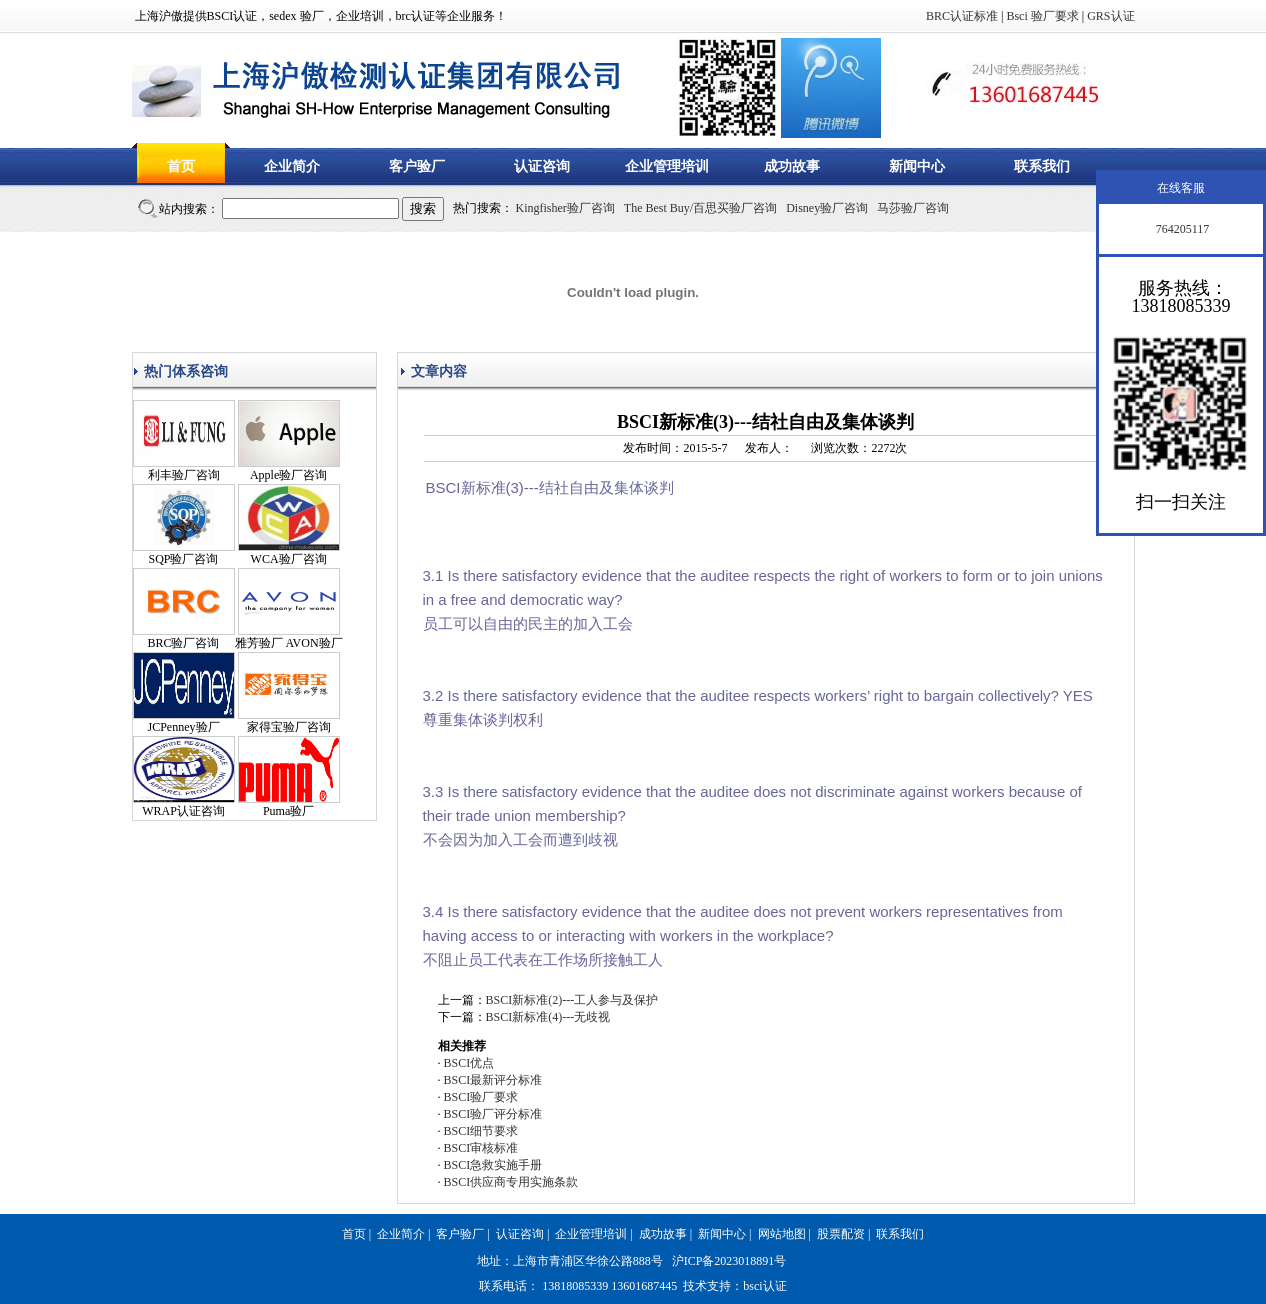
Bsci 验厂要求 (1042, 16)
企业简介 (292, 166)
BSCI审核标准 (481, 1148)
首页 (181, 166)
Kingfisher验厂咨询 (565, 208)
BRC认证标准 (962, 16)
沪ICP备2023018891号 (729, 1261)
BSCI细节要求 (481, 1131)
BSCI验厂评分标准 (493, 1114)
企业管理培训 (667, 166)
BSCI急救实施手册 (493, 1165)
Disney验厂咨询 (827, 208)
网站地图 (782, 1234)
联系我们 (1042, 166)
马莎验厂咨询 (913, 208)
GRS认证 (1110, 16)
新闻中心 (917, 166)
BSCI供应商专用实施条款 (511, 1182)
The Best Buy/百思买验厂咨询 (700, 208)
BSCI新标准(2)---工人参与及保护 (572, 1000)
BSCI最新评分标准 (493, 1080)
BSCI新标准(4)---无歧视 (548, 1017)
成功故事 (792, 166)
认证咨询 (542, 166)
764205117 (1181, 229)
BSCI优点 (469, 1063)
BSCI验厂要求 (481, 1097)
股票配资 (841, 1234)
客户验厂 (417, 166)
